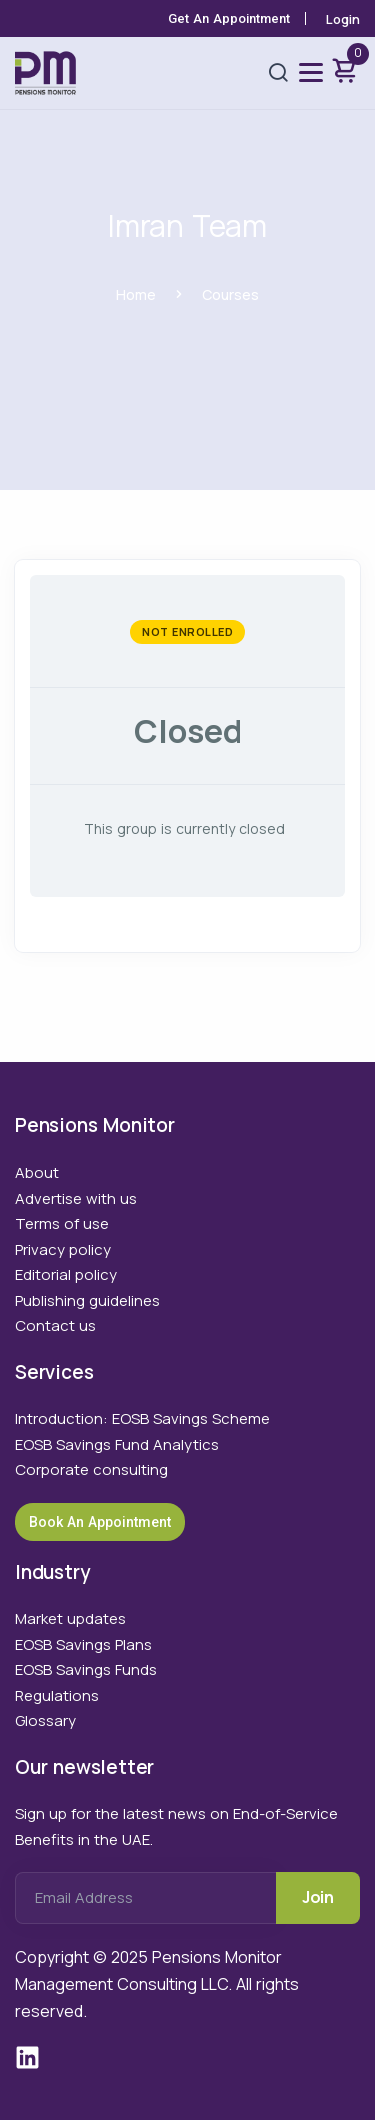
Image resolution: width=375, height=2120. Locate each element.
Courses (230, 294)
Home (136, 294)
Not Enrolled (187, 631)
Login (343, 19)
